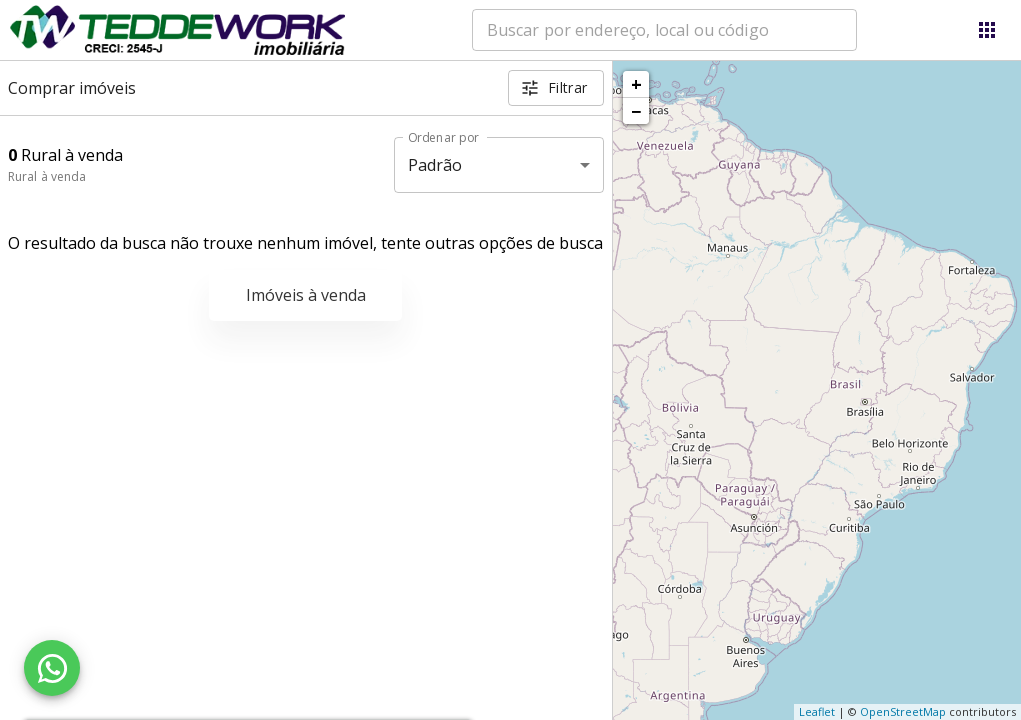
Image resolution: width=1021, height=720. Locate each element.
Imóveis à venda (306, 295)
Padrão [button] (435, 165)
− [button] (636, 111)
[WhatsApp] (52, 668)
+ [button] (636, 84)
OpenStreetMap (903, 711)
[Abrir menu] (987, 30)
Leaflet (817, 711)
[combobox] (664, 30)
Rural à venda (47, 176)
